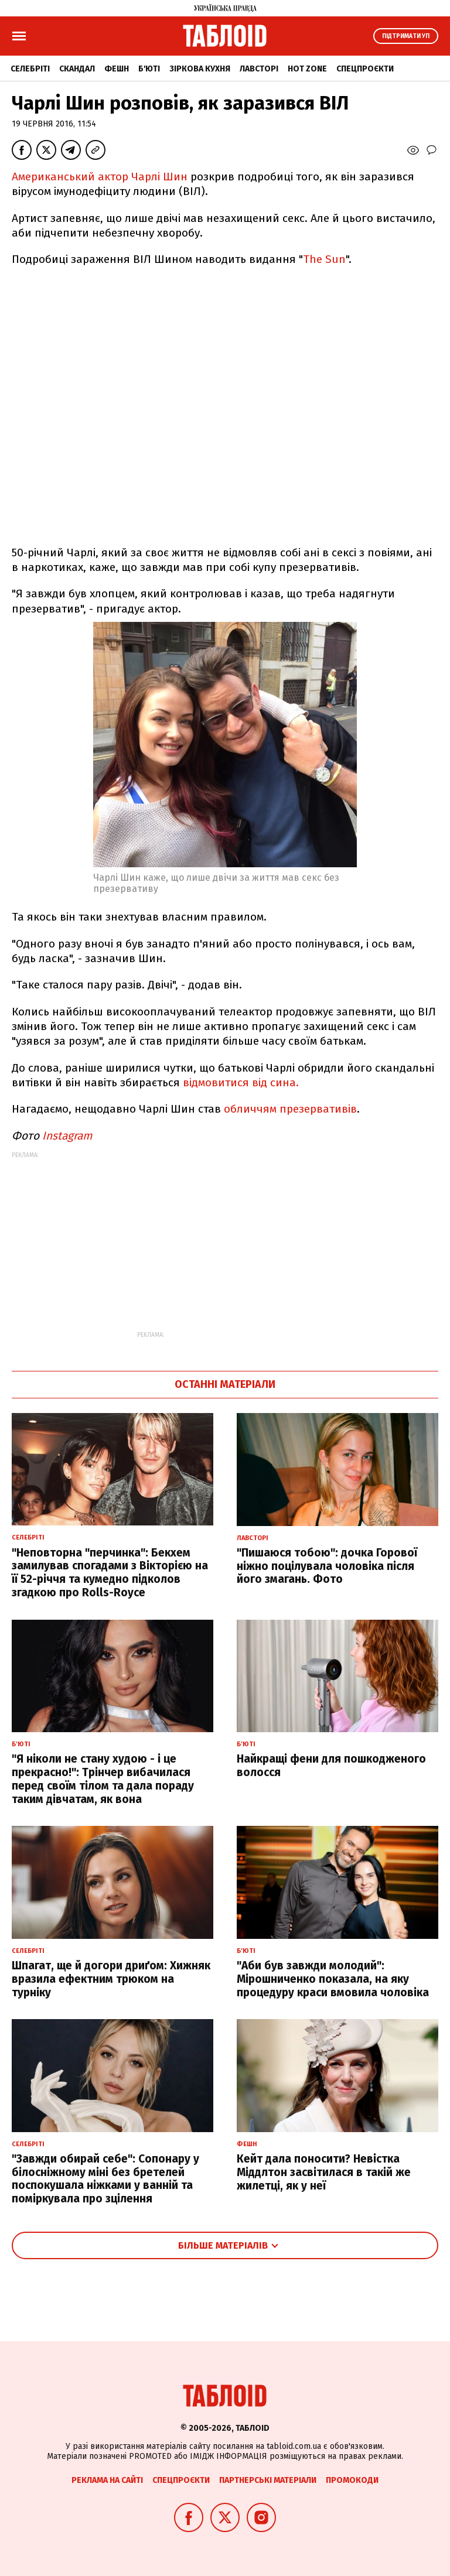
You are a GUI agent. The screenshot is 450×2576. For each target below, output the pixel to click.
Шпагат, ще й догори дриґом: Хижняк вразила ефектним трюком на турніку (111, 1979)
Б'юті (149, 69)
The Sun (324, 259)
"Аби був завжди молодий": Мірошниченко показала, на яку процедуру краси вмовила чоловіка (333, 1979)
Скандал (77, 69)
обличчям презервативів (289, 1109)
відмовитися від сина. (241, 1082)
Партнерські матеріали (267, 2480)
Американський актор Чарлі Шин (100, 176)
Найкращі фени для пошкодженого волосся (331, 1765)
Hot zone (307, 69)
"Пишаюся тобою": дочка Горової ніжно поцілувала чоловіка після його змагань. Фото (327, 1566)
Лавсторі (259, 69)
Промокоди (352, 2480)
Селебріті (30, 69)
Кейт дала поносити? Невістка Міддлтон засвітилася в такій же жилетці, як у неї (324, 2172)
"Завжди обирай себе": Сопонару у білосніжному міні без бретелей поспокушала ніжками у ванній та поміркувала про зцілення (105, 2178)
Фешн (116, 69)
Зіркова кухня (199, 69)
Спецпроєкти (365, 69)
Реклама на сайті (107, 2480)
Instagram (67, 1135)
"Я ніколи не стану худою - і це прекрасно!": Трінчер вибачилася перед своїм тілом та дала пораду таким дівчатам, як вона (103, 1778)
